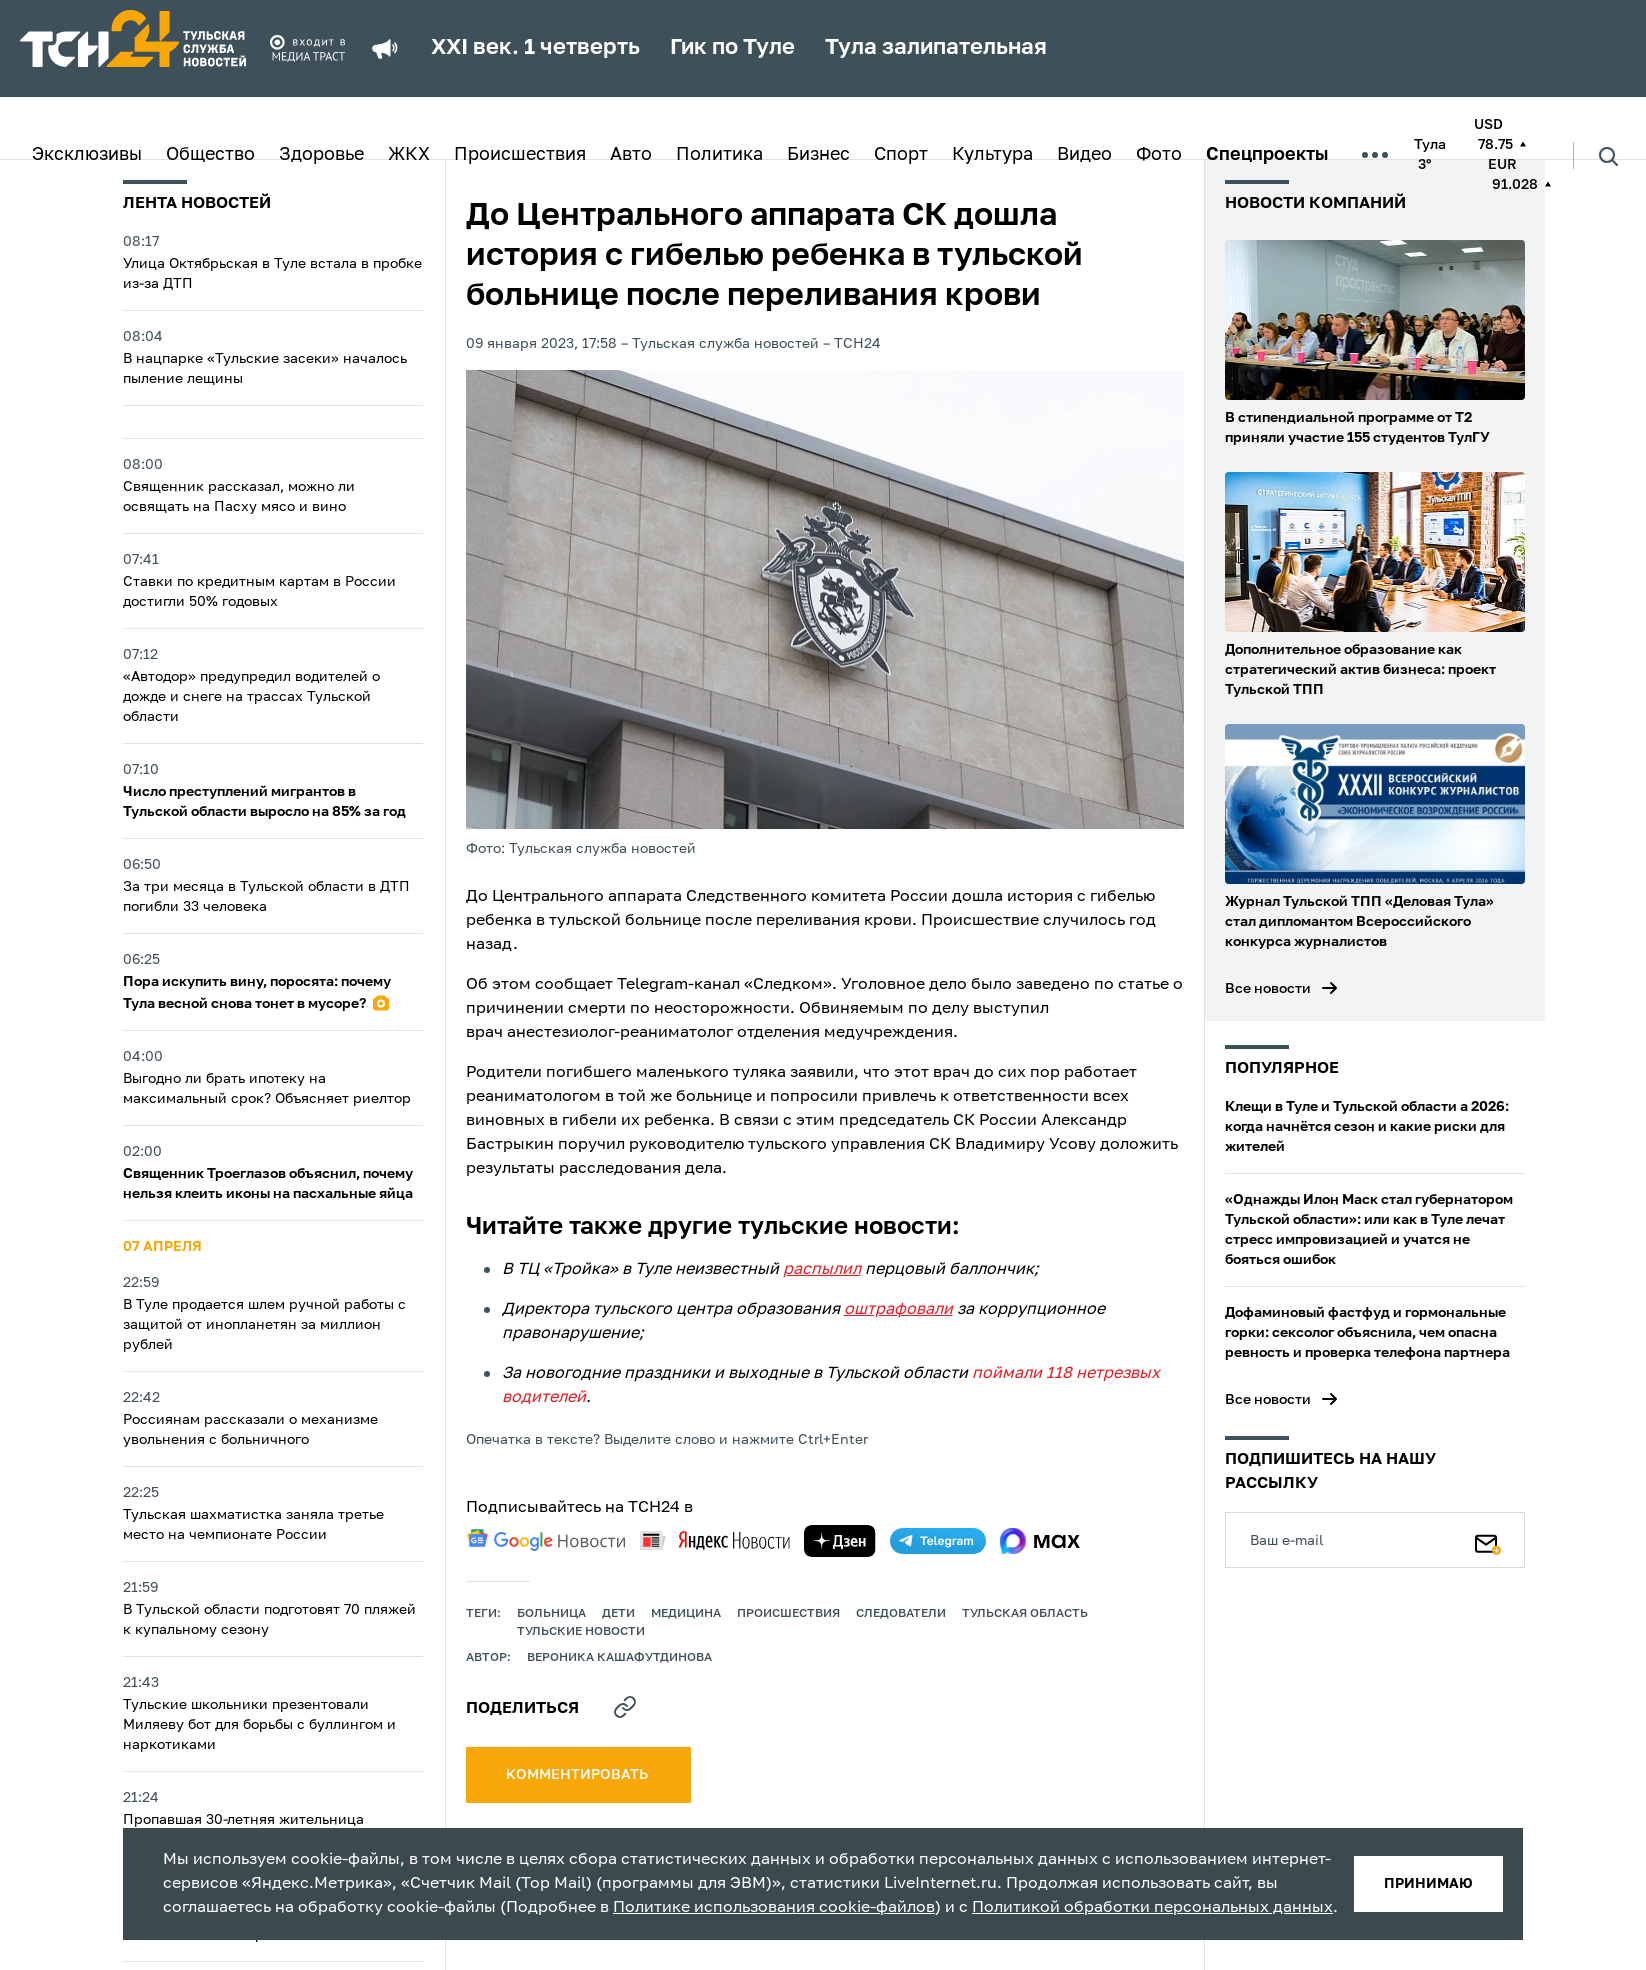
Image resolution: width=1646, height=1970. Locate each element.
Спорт (901, 155)
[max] (1040, 1541)
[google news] (546, 1540)
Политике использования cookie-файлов (774, 1908)
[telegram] (938, 1541)
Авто (631, 155)
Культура (992, 155)
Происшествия (520, 155)
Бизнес (818, 155)
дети (618, 1614)
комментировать (578, 1775)
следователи (901, 1614)
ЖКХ (409, 155)
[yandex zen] (840, 1541)
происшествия (788, 1614)
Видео (1084, 155)
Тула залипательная (936, 48)
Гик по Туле (732, 48)
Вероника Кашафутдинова (619, 1658)
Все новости (1268, 989)
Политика (719, 155)
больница (551, 1614)
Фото (1159, 155)
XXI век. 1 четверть (535, 48)
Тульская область (1025, 1614)
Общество (210, 155)
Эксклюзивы (87, 155)
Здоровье (321, 155)
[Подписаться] (1488, 1540)
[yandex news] (715, 1540)
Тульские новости (581, 1632)
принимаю (1428, 1884)
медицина (686, 1614)
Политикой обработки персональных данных (1152, 1908)
